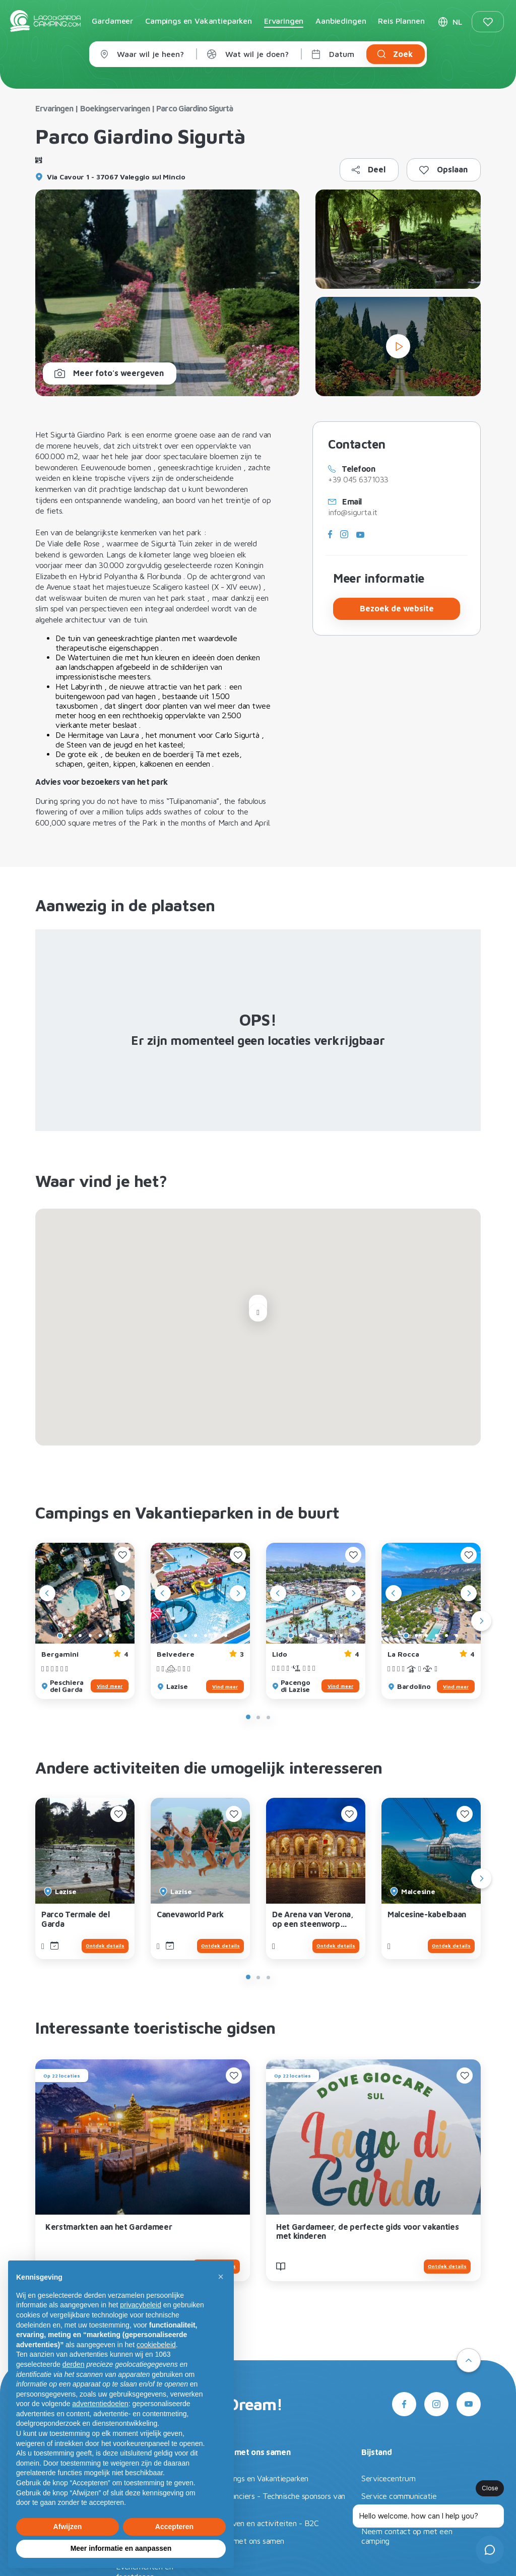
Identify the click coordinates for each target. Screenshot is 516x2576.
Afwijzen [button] (67, 2527)
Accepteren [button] (174, 2527)
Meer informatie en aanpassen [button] (121, 2548)
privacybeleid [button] (140, 2305)
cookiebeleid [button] (156, 2345)
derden (73, 2364)
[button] (221, 2277)
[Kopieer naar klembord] (369, 169)
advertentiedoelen (100, 2404)
